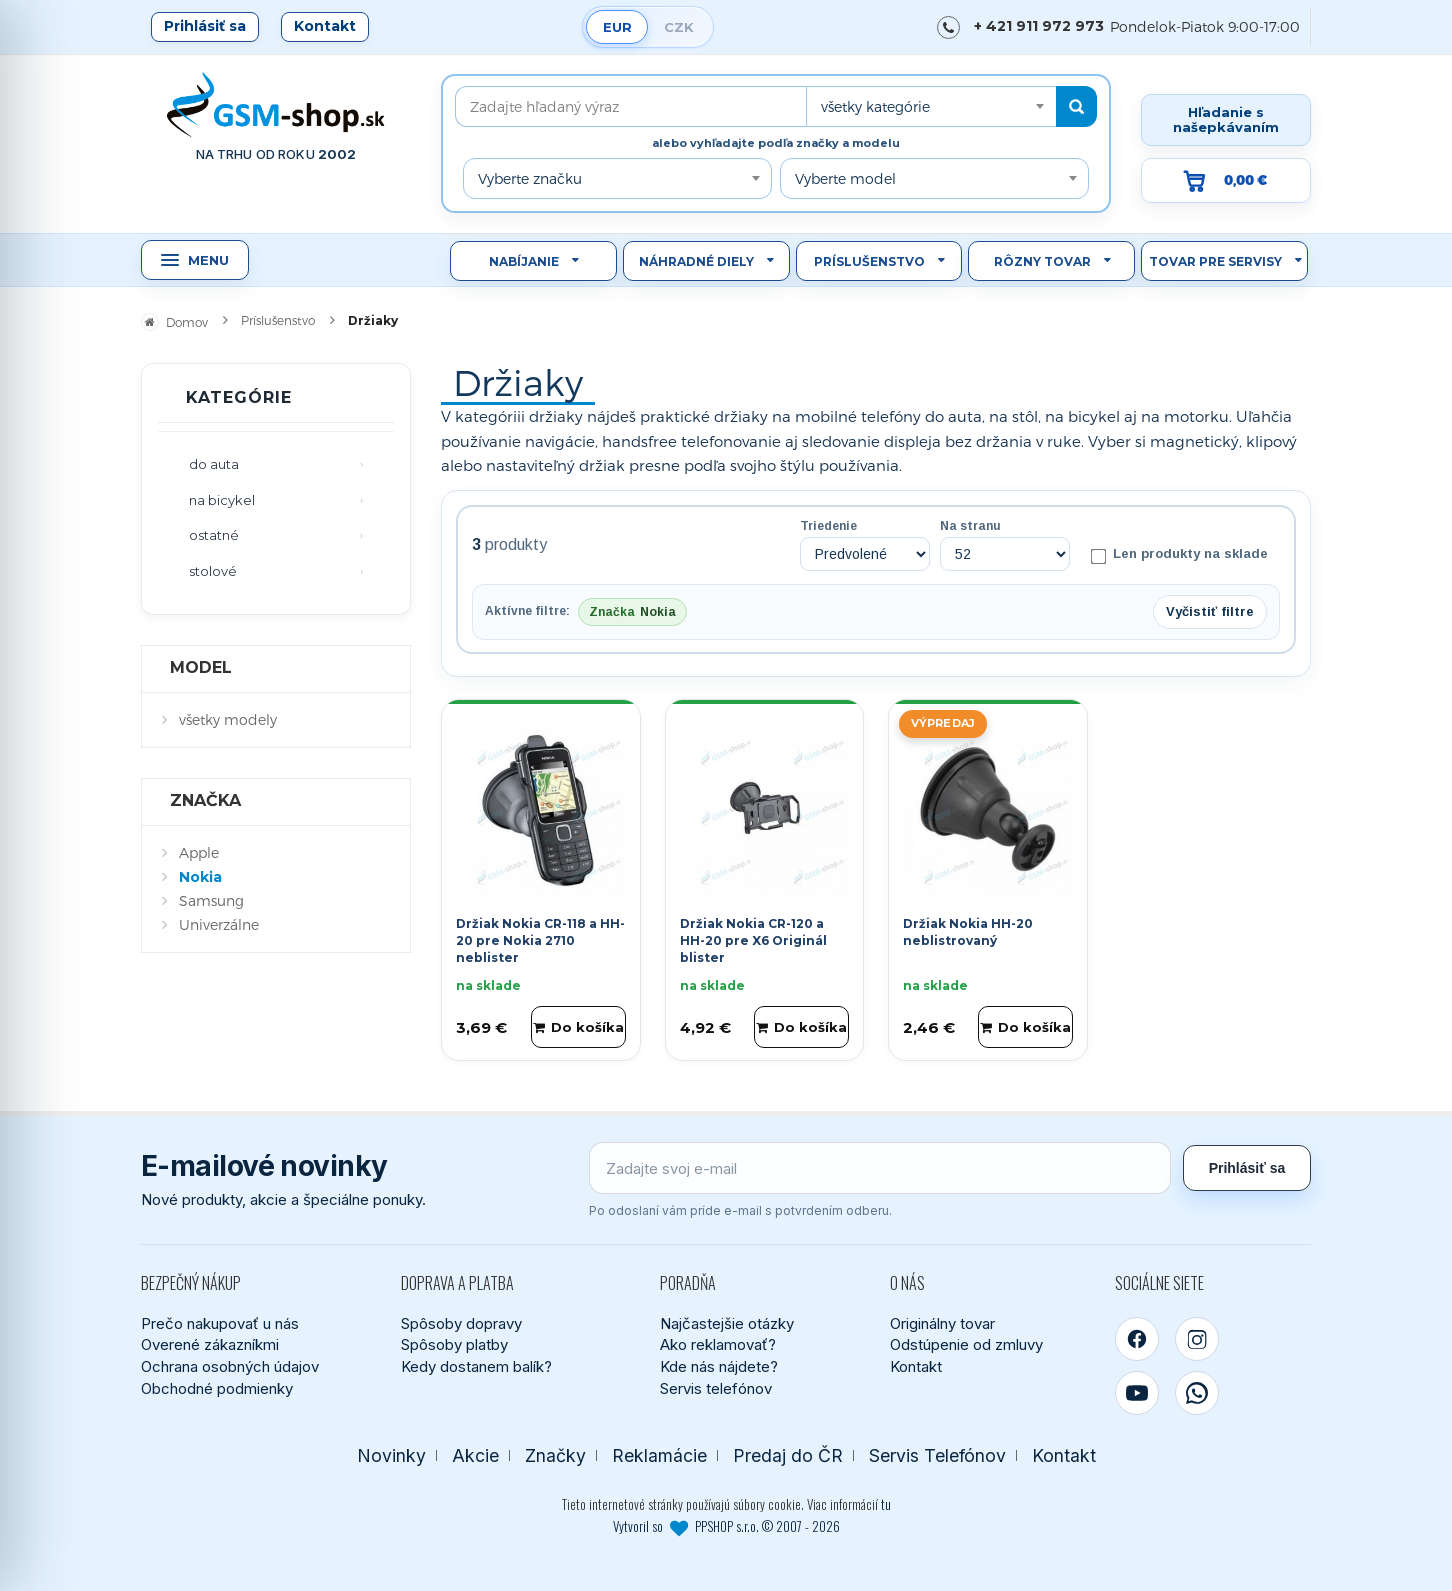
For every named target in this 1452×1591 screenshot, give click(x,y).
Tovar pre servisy (1215, 261)
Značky (555, 1455)
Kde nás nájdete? (719, 1366)
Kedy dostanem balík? (476, 1366)
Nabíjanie (524, 261)
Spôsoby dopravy (461, 1323)
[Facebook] (1137, 1339)
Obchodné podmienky (217, 1388)
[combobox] (931, 106)
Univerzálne (219, 924)
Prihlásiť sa (205, 26)
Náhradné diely (696, 261)
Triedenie (828, 526)
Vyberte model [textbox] (845, 178)
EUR (617, 27)
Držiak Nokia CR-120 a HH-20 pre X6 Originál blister (753, 940)
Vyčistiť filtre (1210, 611)
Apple (199, 852)
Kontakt (325, 26)
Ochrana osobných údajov (230, 1366)
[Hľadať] (1076, 106)
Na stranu (970, 526)
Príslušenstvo (869, 261)
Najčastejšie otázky (727, 1323)
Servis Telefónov (937, 1455)
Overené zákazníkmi (210, 1344)
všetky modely (228, 719)
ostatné (214, 535)
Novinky (391, 1455)
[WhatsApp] (1197, 1393)
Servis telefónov (716, 1388)
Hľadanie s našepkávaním (1226, 119)
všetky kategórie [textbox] (875, 106)
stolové (213, 571)
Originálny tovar (942, 1323)
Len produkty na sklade (1179, 555)
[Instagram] (1197, 1339)
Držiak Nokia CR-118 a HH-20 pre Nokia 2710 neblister (540, 940)
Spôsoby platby (454, 1344)
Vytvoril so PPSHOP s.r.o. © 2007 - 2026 (726, 1526)
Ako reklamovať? (718, 1344)
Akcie (475, 1455)
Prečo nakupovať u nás (220, 1323)
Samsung (211, 900)
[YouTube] (1137, 1393)
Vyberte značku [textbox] (530, 178)
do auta (214, 464)
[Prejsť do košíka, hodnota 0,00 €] (1226, 180)
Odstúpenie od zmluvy (966, 1344)
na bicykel (222, 500)
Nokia (200, 877)
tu (886, 1504)
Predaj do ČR (788, 1455)
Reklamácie (659, 1455)
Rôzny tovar (1042, 261)
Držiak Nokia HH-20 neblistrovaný (968, 932)
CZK (679, 27)
